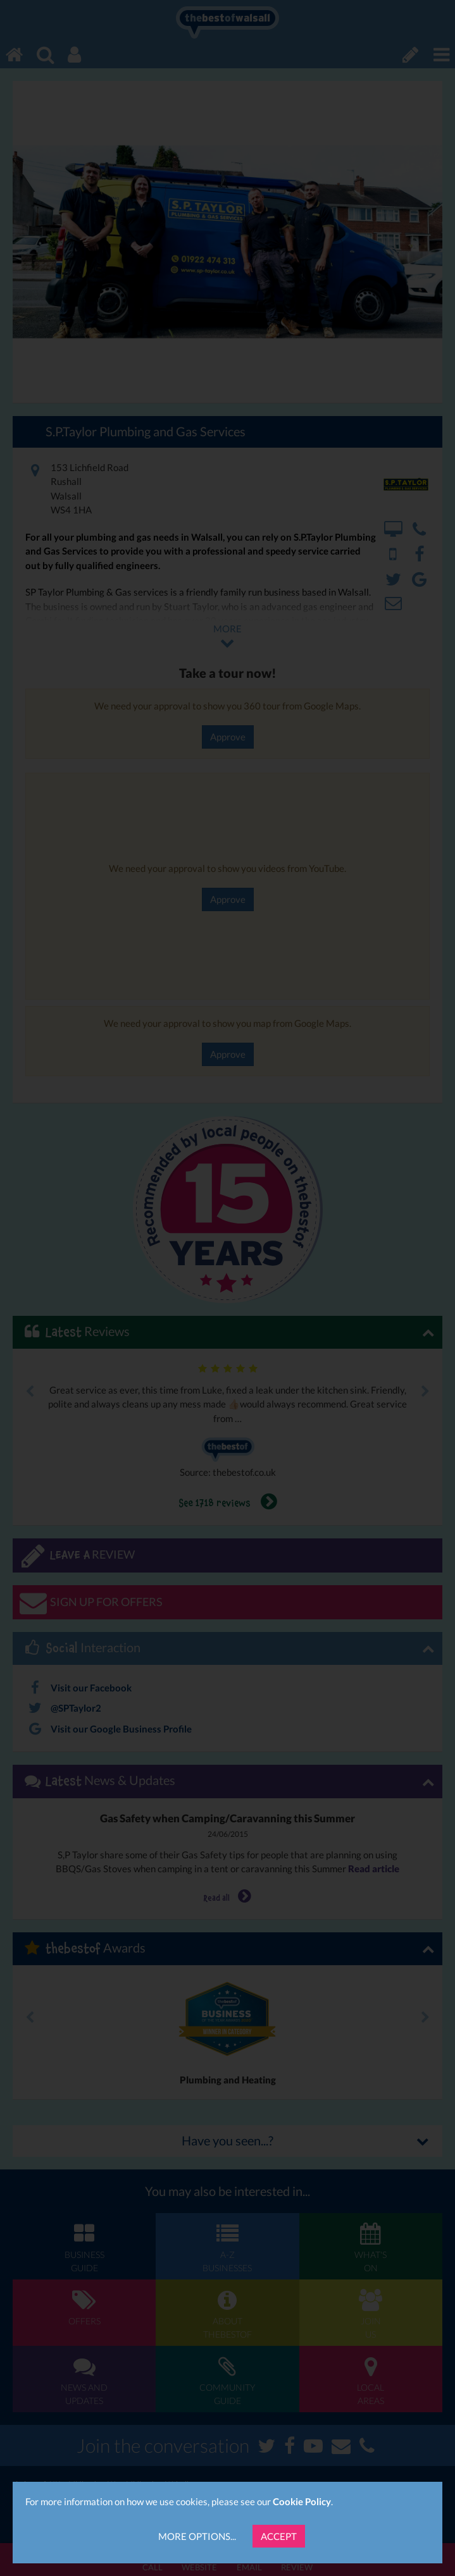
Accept (279, 2536)
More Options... (197, 2536)
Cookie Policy (302, 2501)
